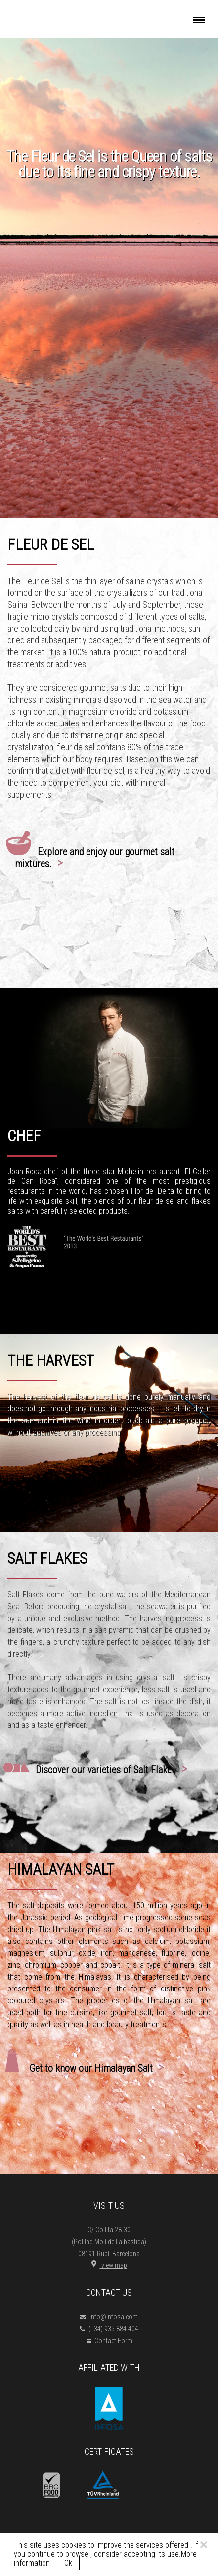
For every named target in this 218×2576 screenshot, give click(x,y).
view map (109, 2265)
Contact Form (109, 2341)
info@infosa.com (109, 2317)
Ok (68, 2563)
